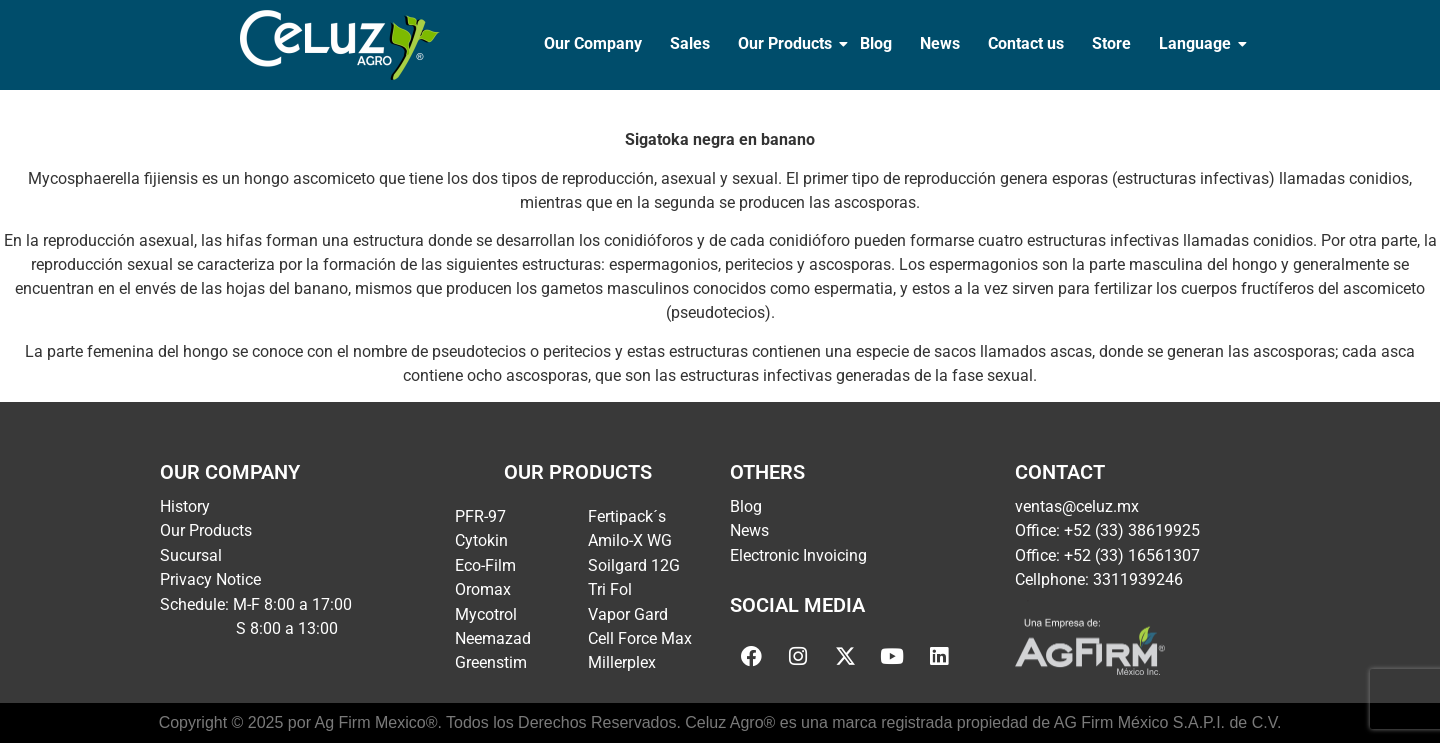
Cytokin (481, 540)
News (940, 43)
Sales (690, 43)
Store (1111, 43)
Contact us (1026, 43)
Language (1197, 43)
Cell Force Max (640, 638)
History (185, 506)
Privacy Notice (210, 579)
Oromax (483, 589)
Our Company (593, 43)
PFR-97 (480, 516)
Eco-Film (485, 565)
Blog (876, 43)
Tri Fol (610, 589)
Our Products (787, 43)
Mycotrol (486, 614)
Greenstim (491, 662)
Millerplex (622, 662)
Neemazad (493, 638)
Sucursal (191, 555)
